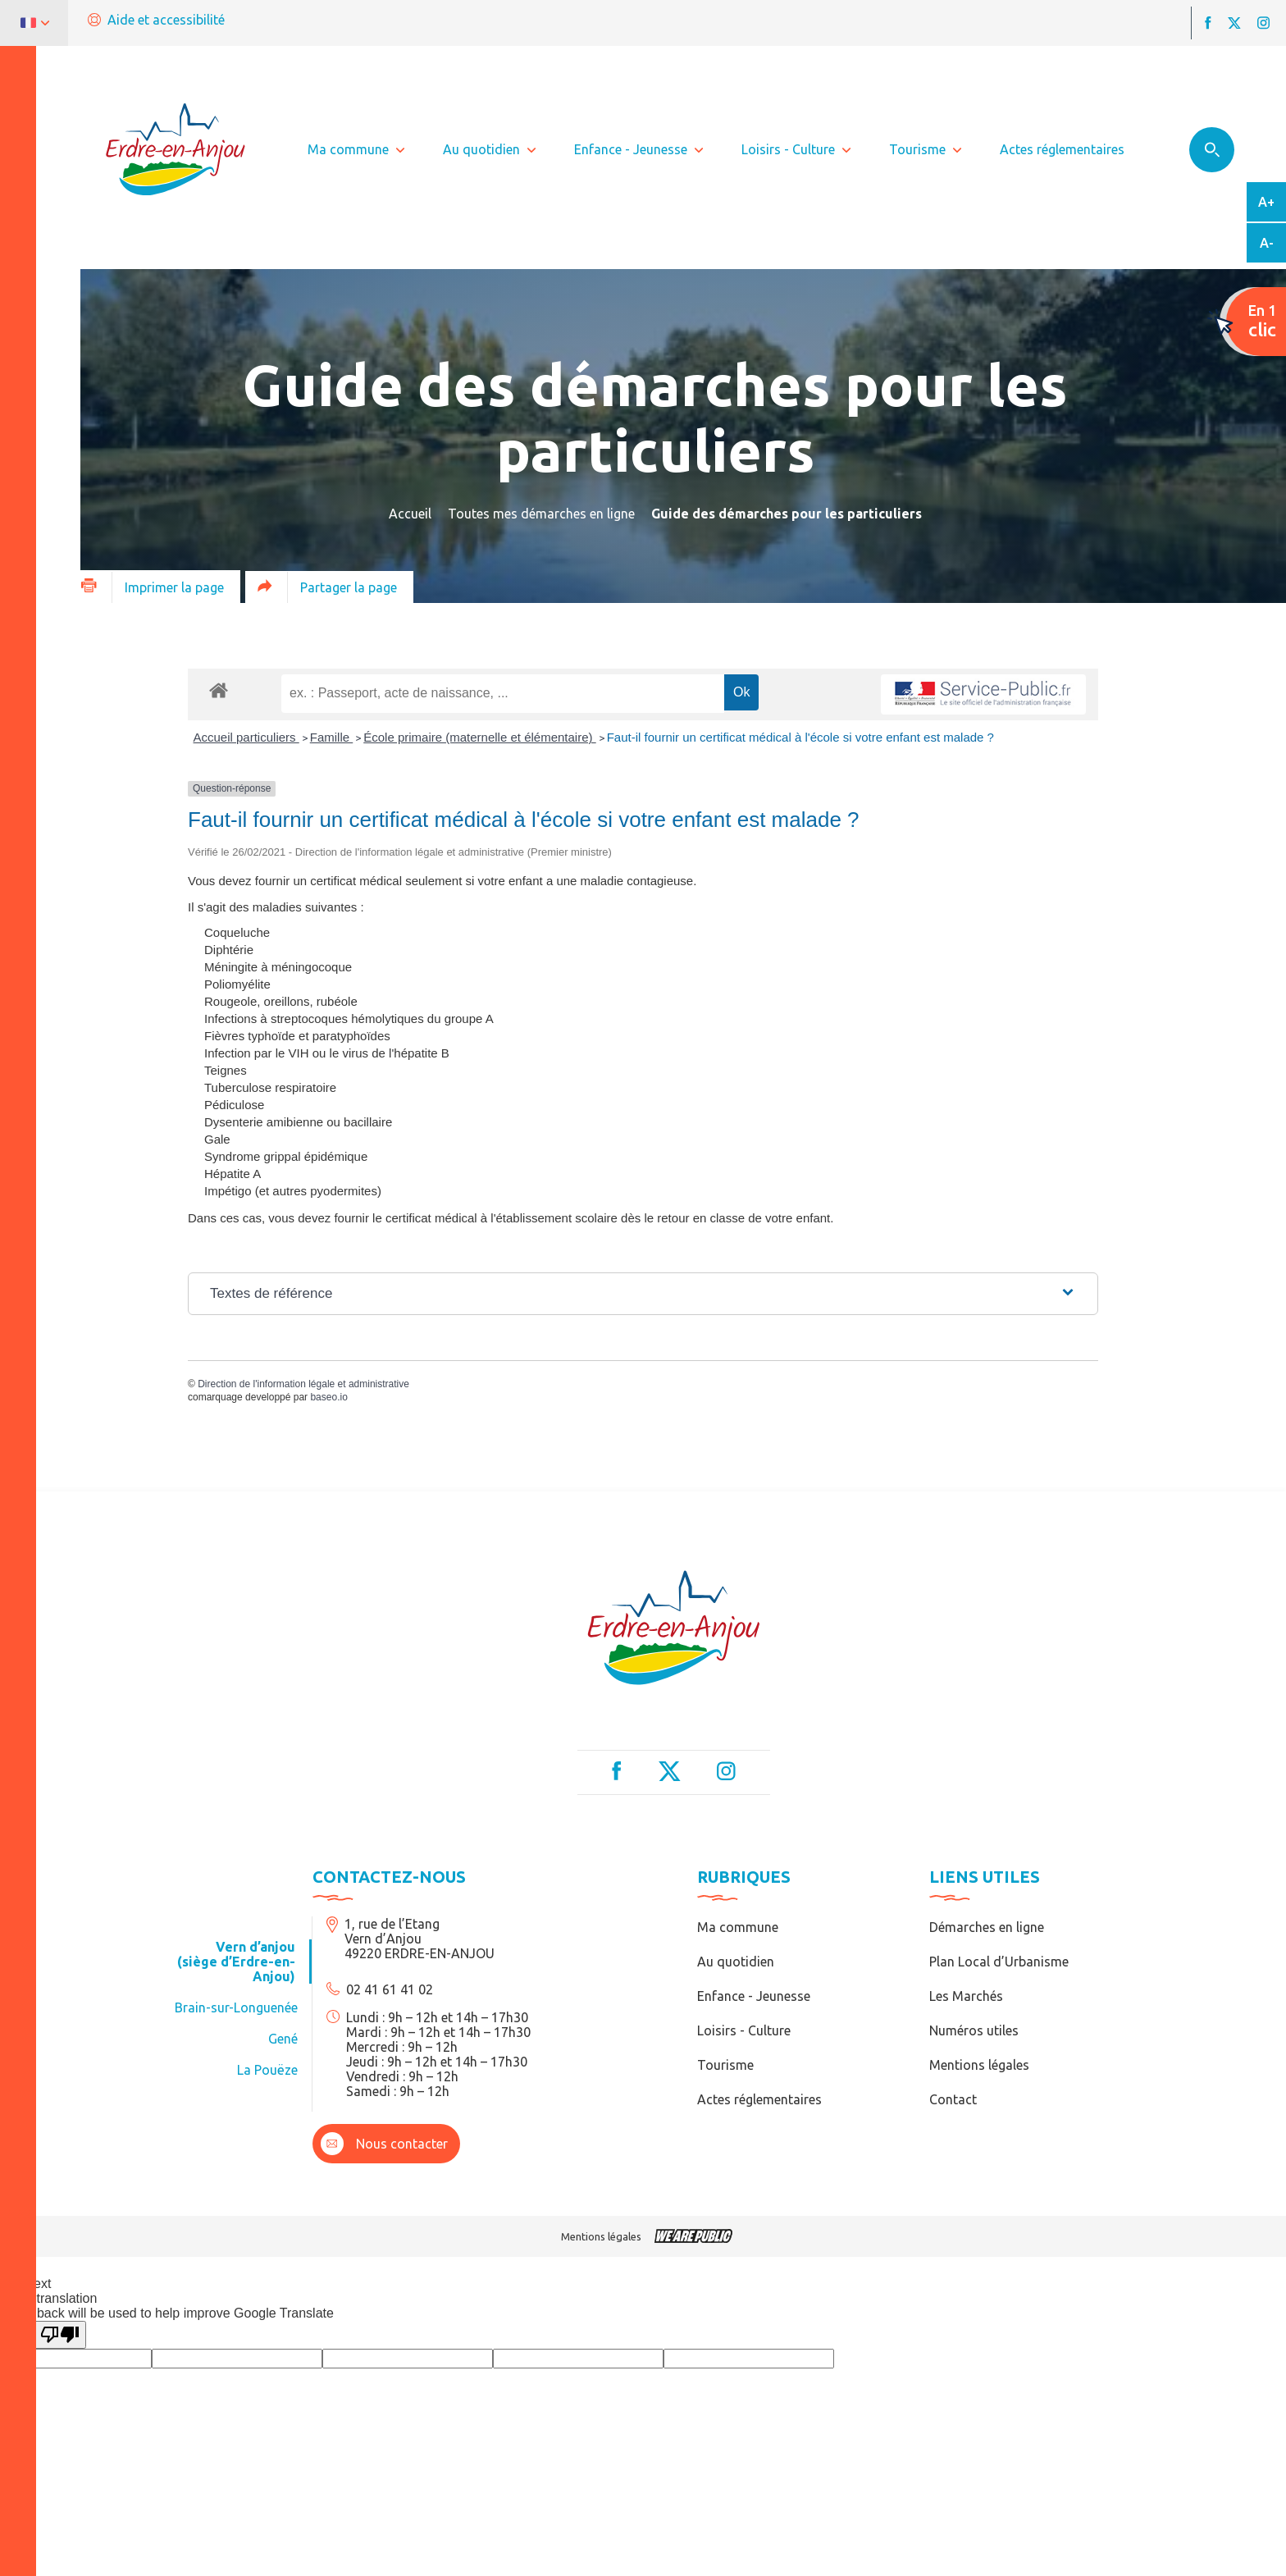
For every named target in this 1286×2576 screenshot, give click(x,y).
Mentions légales (979, 2065)
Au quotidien (735, 1961)
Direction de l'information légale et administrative (303, 1384)
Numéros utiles (974, 2030)
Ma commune (737, 1927)
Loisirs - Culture (744, 2030)
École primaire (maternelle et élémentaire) (479, 737)
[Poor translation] (60, 2335)
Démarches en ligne (986, 1927)
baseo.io (328, 1397)
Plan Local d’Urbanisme (999, 1961)
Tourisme (725, 2065)
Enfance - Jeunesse (753, 1996)
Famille (331, 737)
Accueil (410, 513)
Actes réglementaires (759, 2099)
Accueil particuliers (246, 737)
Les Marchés (966, 1996)
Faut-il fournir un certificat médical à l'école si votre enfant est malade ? (800, 737)
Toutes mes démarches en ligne (541, 513)
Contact (953, 2099)
